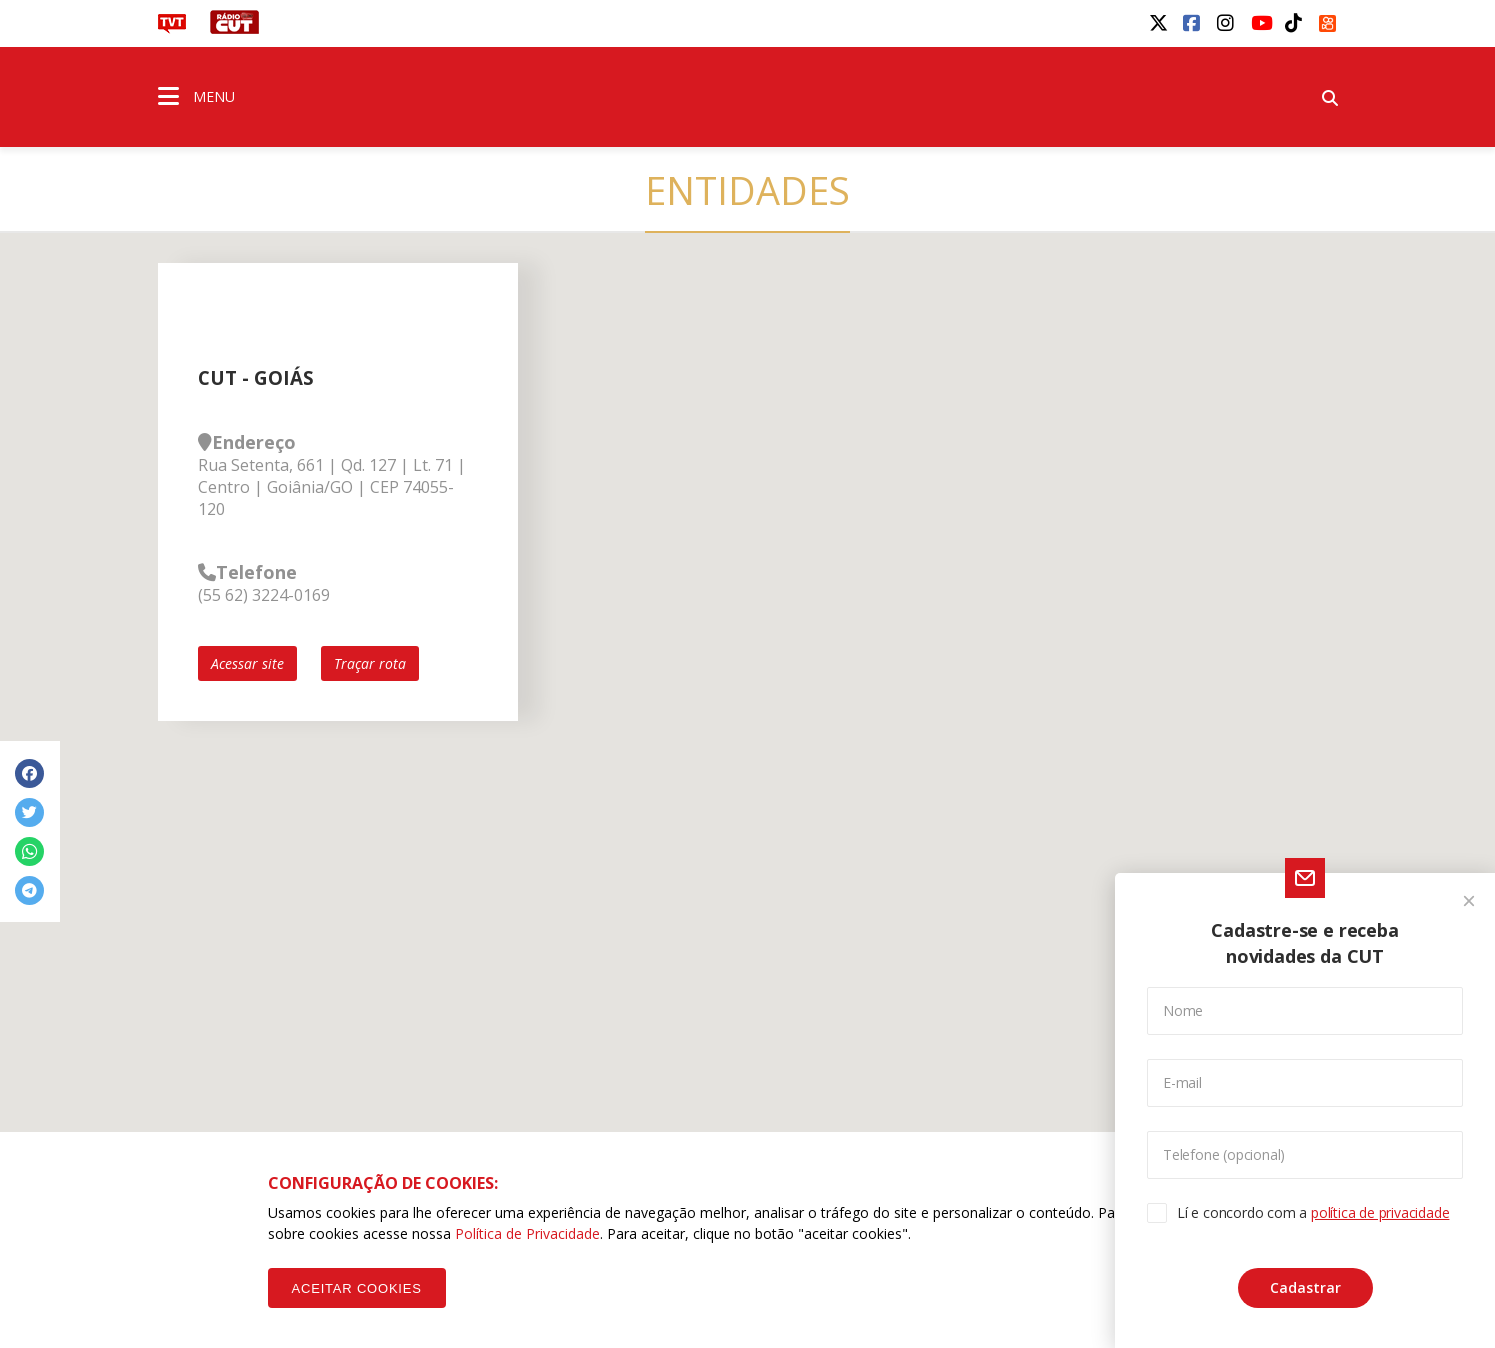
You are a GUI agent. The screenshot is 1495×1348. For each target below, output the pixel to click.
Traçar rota (370, 663)
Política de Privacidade (527, 1233)
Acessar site (247, 663)
